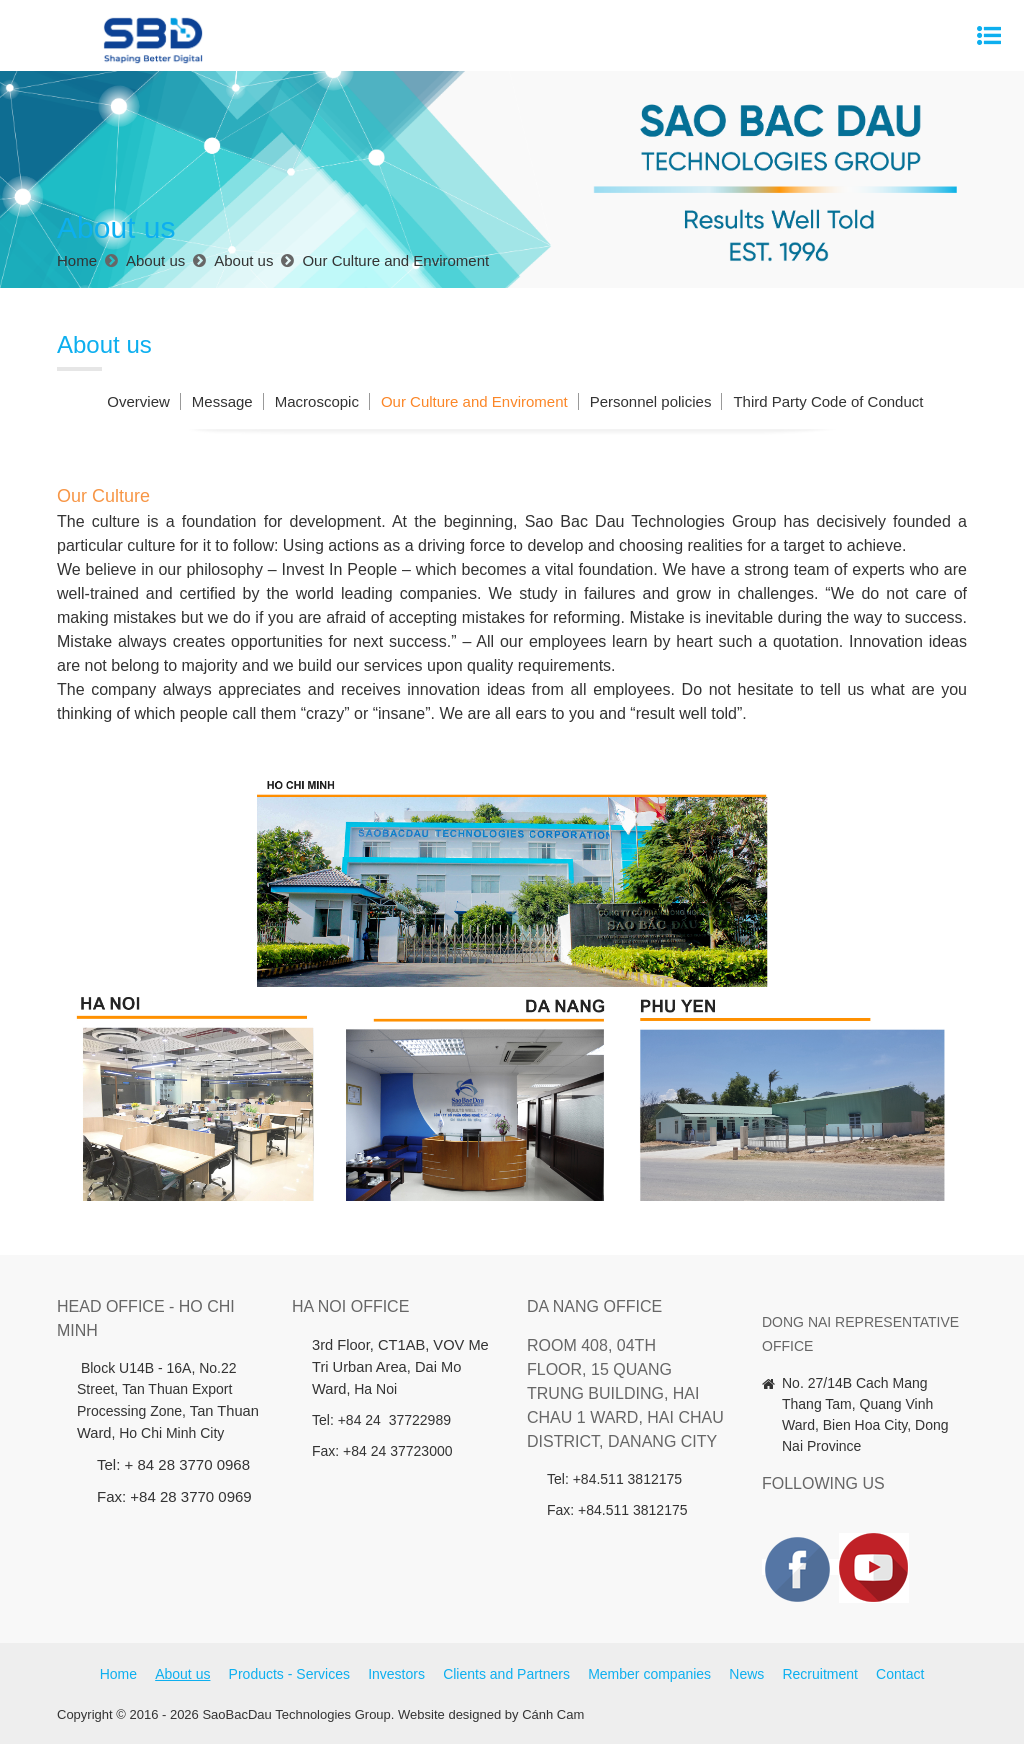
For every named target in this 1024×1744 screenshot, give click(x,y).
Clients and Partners (506, 1674)
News (746, 1674)
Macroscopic (317, 401)
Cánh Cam (553, 1714)
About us (182, 1674)
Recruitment (819, 1674)
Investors (396, 1674)
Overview (138, 401)
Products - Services (289, 1674)
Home (118, 1674)
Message (222, 401)
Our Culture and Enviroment (474, 401)
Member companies (649, 1674)
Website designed (449, 1714)
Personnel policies (651, 401)
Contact (900, 1674)
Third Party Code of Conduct (828, 401)
